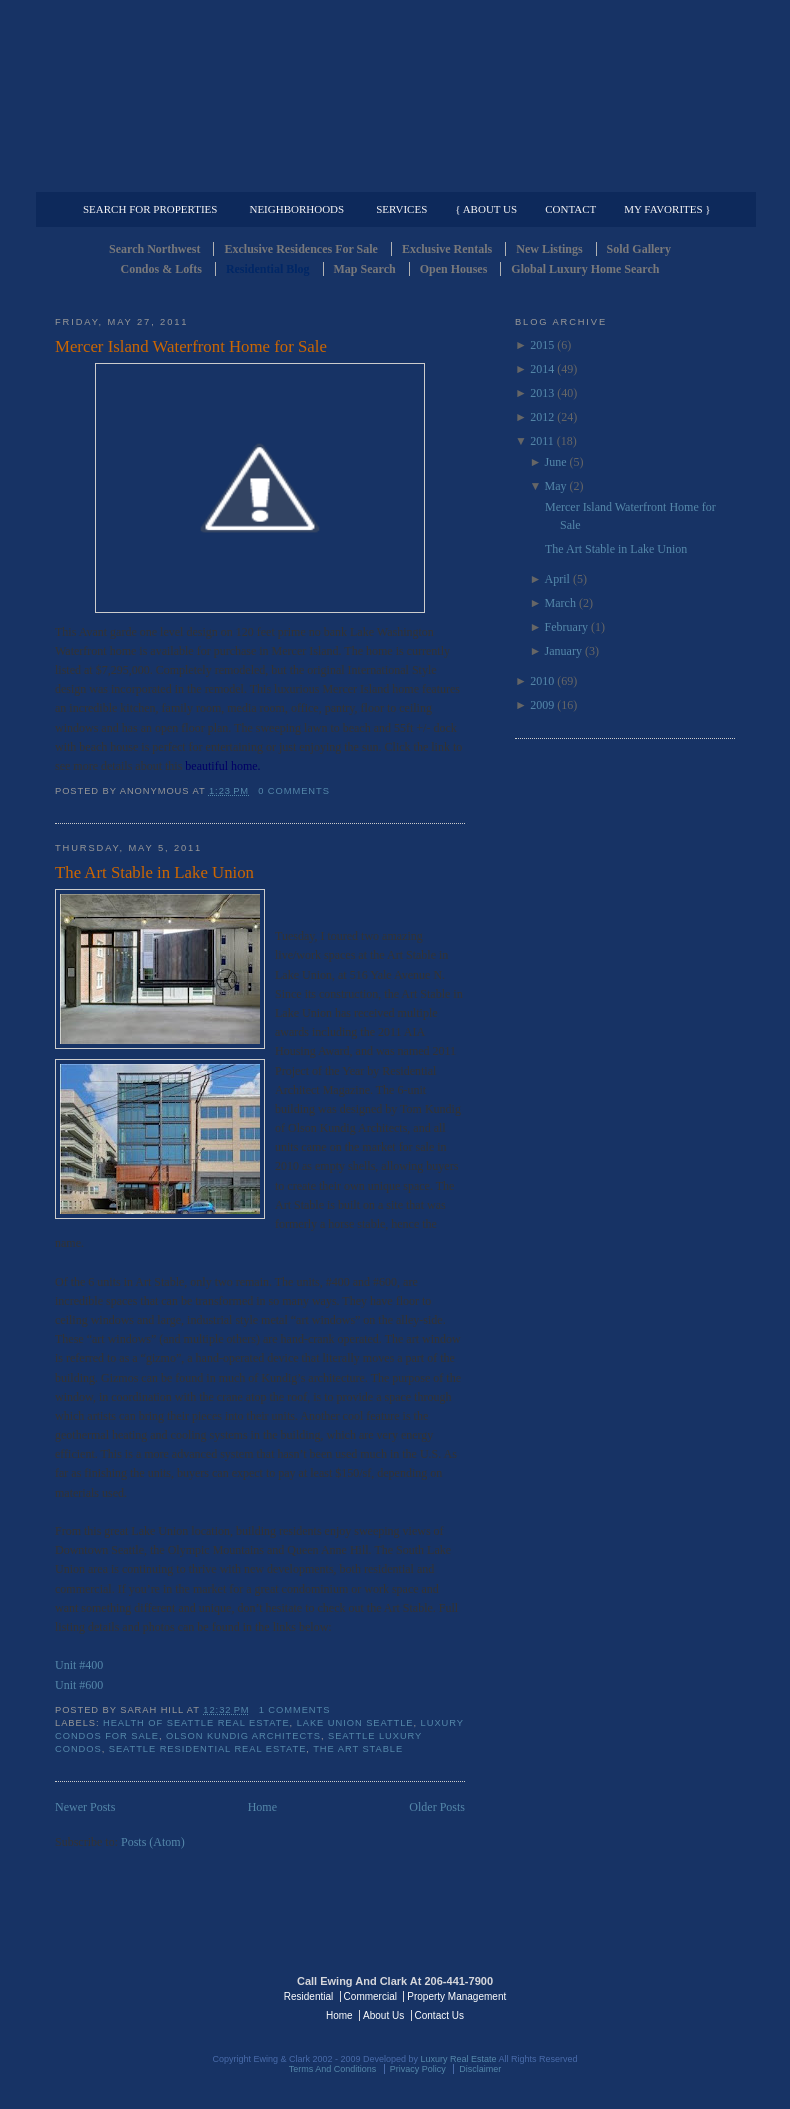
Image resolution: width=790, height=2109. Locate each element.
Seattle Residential (395, 95)
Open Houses (454, 269)
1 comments (295, 1710)
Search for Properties (150, 209)
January (563, 651)
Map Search (365, 269)
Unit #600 (79, 1685)
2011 (542, 441)
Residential (308, 1996)
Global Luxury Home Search (585, 269)
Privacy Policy (418, 2069)
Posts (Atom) (153, 1842)
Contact (570, 209)
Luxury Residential (157, 176)
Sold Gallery (639, 249)
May (556, 486)
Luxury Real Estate (648, 1995)
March (560, 603)
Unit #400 (79, 1665)
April (557, 579)
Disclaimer (480, 2069)
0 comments (294, 791)
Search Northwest (154, 249)
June (556, 462)
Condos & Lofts (161, 269)
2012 (542, 417)
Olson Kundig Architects (243, 1736)
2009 (542, 705)
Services (401, 209)
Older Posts (437, 1807)
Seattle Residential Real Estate (208, 1749)
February (566, 627)
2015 (542, 345)
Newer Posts (85, 1807)
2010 (542, 681)
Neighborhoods (296, 209)
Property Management (630, 176)
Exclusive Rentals (447, 249)
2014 (542, 369)
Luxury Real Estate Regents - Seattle (142, 1995)
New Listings (549, 249)
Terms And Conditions (333, 2069)
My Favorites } (667, 209)
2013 (542, 393)
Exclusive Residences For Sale (300, 249)
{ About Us (486, 209)
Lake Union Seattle (355, 1723)
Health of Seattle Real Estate (196, 1723)
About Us (383, 2015)
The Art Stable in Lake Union (154, 872)
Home (262, 1807)
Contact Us (439, 2015)
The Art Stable (358, 1749)
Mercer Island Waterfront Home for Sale (191, 346)
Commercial (391, 176)
